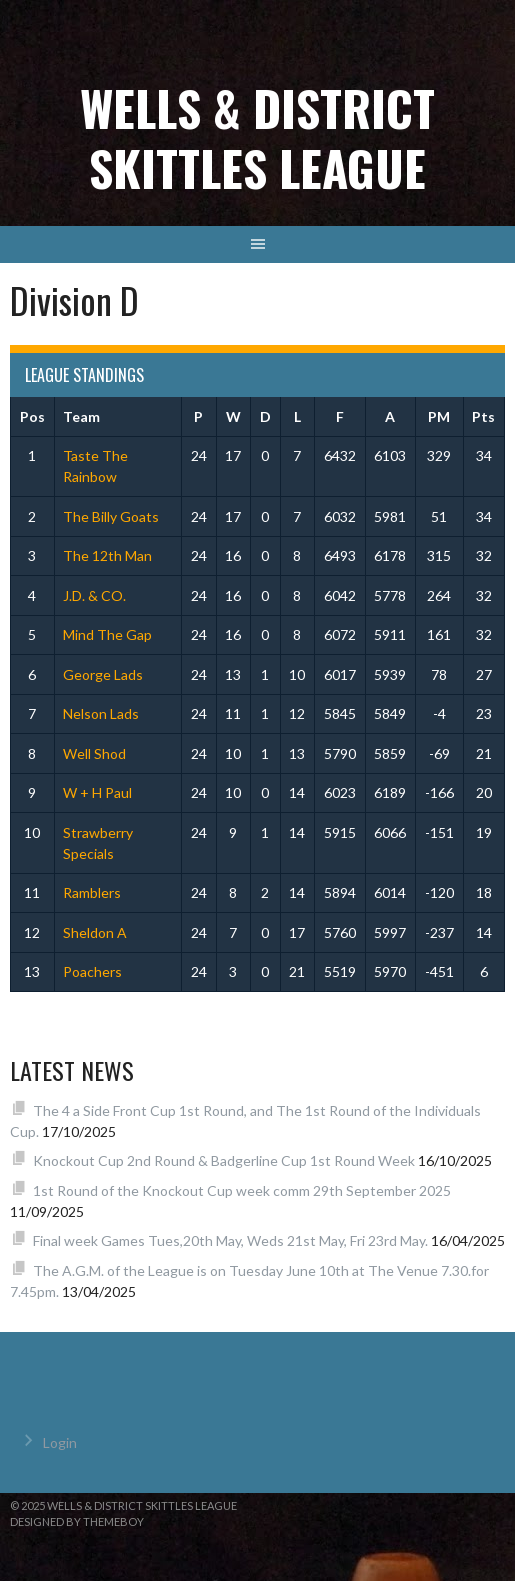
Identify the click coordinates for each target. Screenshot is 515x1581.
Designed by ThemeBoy (77, 1521)
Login (60, 1442)
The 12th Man (107, 555)
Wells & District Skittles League (257, 137)
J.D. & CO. (94, 595)
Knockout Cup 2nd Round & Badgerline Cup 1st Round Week (224, 1160)
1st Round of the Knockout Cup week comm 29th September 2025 (242, 1190)
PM (439, 416)
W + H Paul (97, 792)
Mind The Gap (107, 634)
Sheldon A (95, 932)
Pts (483, 416)
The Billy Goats (111, 516)
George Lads (103, 674)
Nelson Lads (101, 713)
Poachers (92, 971)
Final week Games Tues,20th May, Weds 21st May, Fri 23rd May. (230, 1240)
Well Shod (94, 753)
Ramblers (92, 892)
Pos (32, 416)
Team (81, 416)
